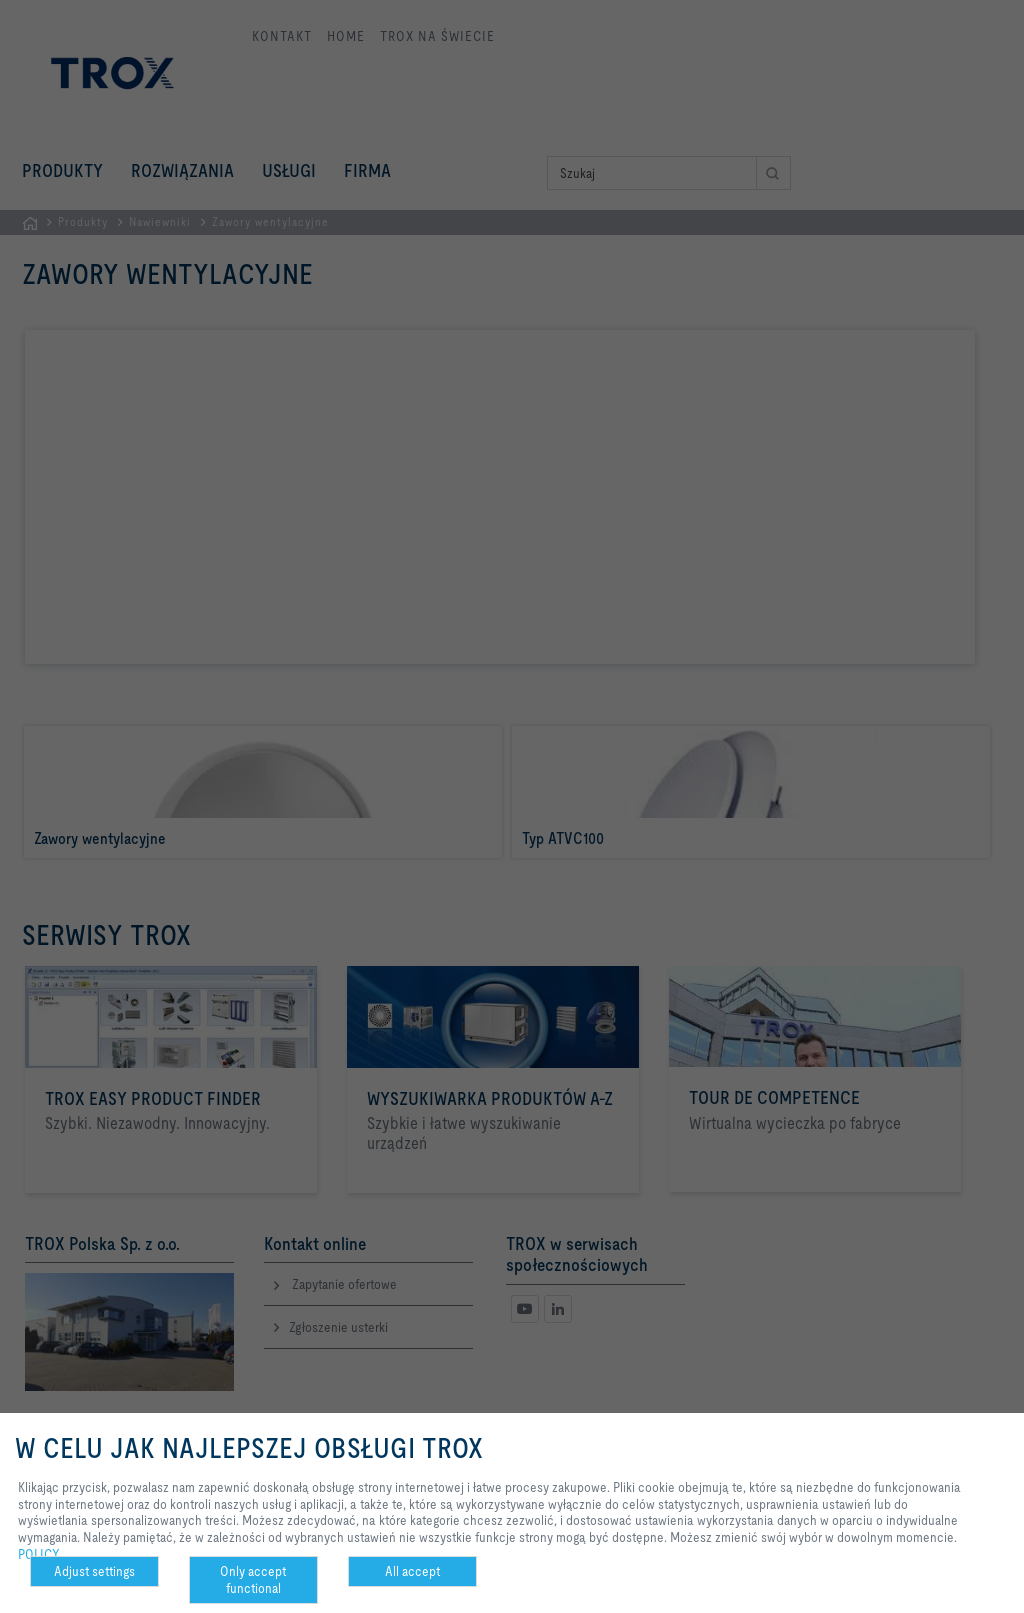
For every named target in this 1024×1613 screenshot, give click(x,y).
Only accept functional (253, 1579)
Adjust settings (94, 1571)
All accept (412, 1571)
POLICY (39, 1554)
